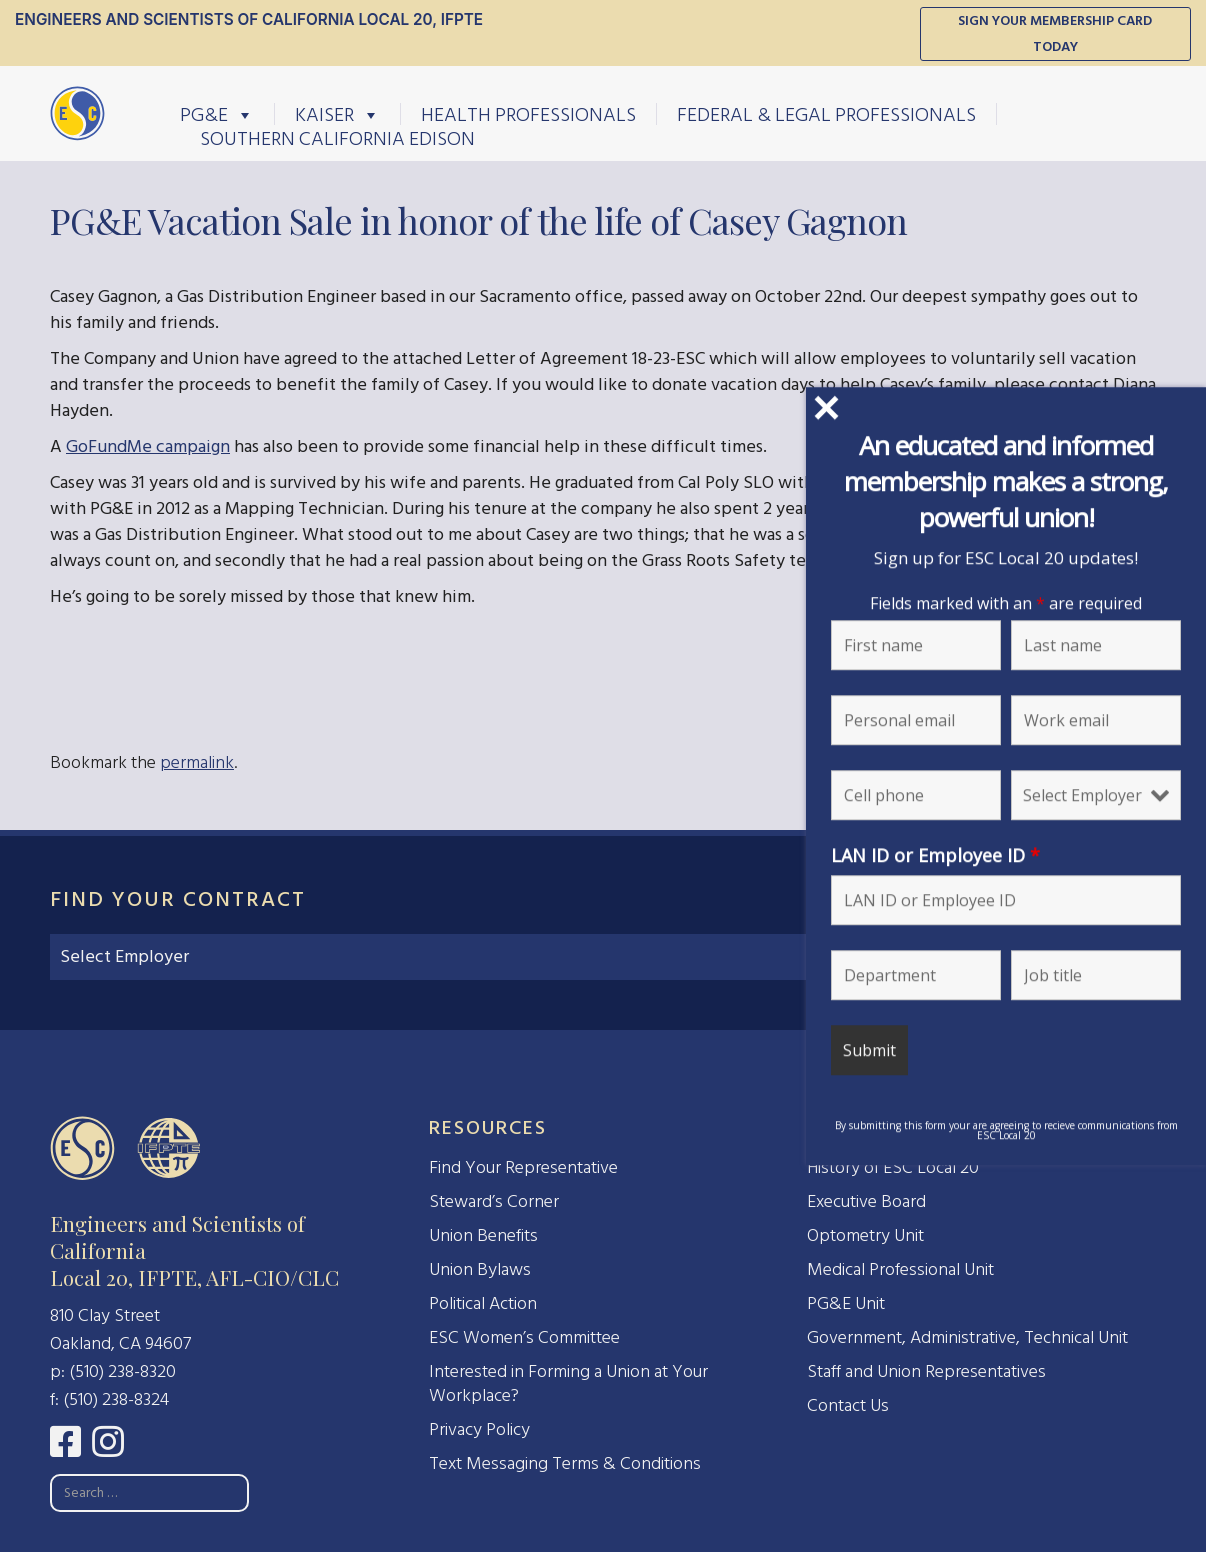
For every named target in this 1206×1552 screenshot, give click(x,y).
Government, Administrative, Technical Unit (967, 1337)
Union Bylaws (480, 1269)
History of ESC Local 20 (893, 1167)
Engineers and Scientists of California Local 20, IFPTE (249, 19)
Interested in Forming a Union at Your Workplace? (568, 1383)
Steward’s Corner (494, 1201)
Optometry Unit (865, 1235)
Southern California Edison (337, 138)
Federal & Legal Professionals (826, 114)
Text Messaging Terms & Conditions (565, 1463)
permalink (197, 762)
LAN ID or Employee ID (1039, 855)
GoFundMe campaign (148, 446)
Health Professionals (528, 114)
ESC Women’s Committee (524, 1337)
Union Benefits (483, 1235)
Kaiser (337, 114)
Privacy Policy (479, 1429)
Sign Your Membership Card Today (1055, 33)
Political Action (483, 1303)
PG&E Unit (846, 1303)
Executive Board (866, 1201)
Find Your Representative (523, 1167)
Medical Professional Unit (900, 1269)
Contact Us (848, 1405)
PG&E (217, 114)
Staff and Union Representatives (926, 1371)
